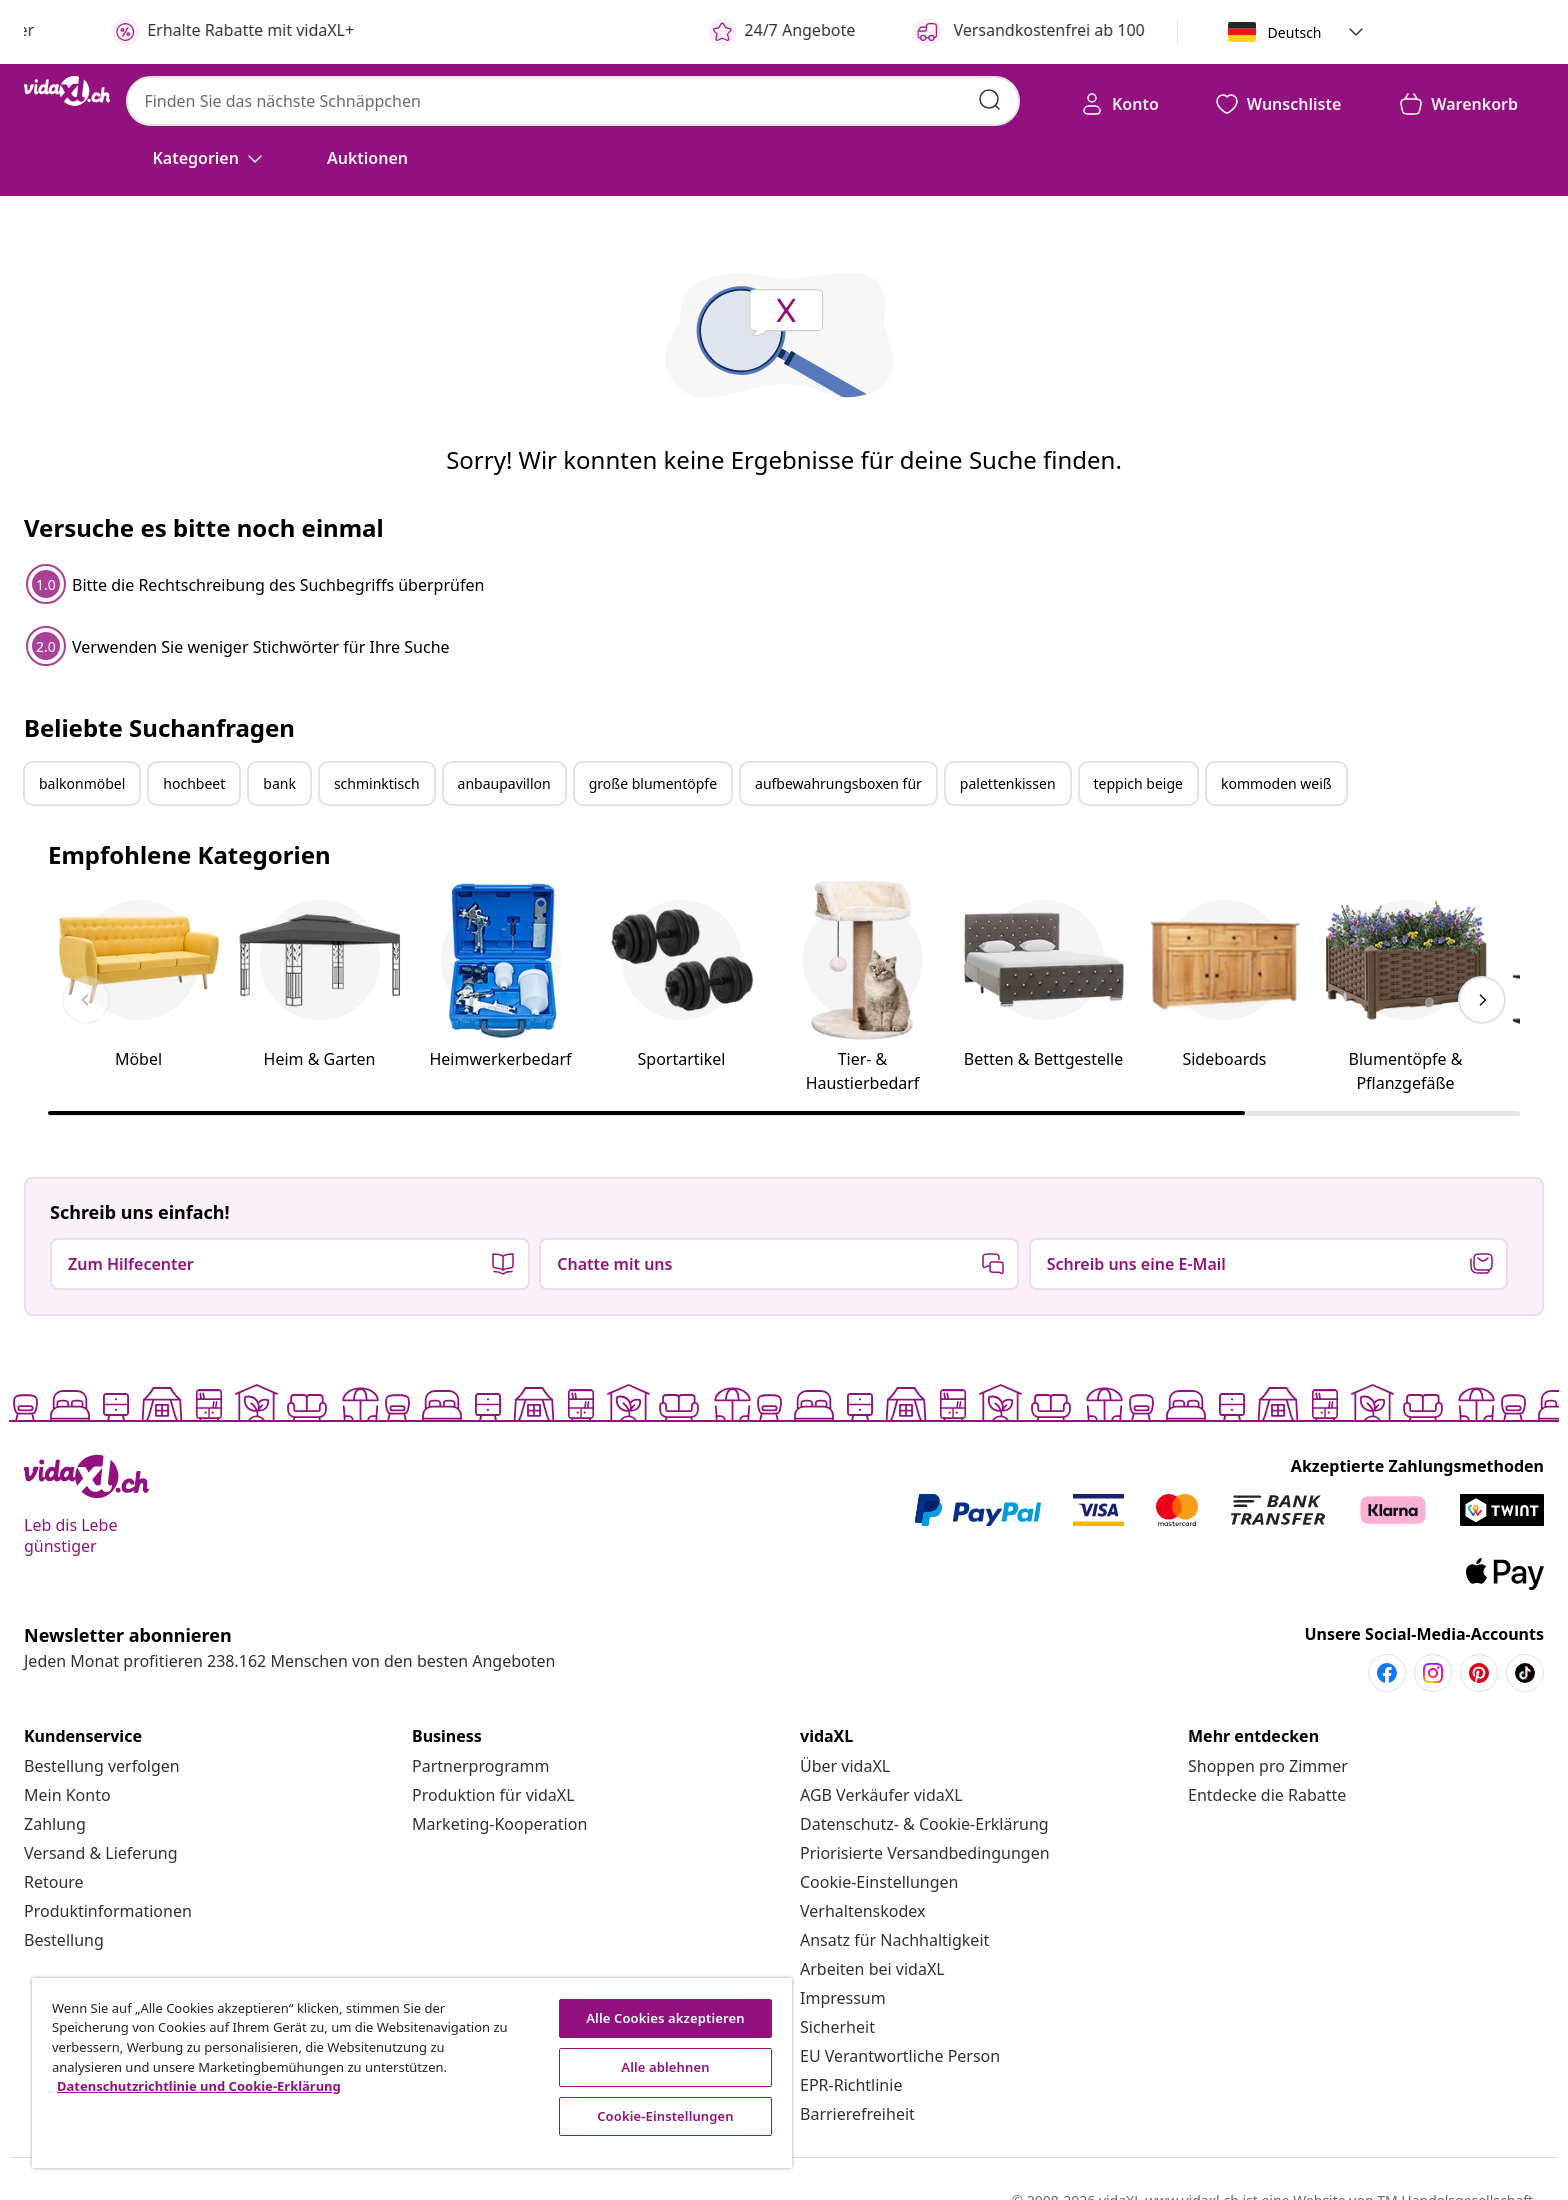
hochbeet (194, 783)
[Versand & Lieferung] (101, 1853)
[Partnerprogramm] (480, 1766)
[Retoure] (54, 1882)
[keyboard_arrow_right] (1482, 1000)
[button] (1356, 32)
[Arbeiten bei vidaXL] (872, 1969)
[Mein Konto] (67, 1795)
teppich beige (1138, 783)
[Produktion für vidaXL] (493, 1795)
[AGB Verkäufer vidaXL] (881, 1795)
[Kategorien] (209, 158)
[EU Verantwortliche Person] (900, 2056)
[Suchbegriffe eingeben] (990, 100)
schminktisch (377, 783)
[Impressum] (843, 1998)
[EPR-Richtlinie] (851, 2085)
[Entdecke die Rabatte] (1267, 1795)
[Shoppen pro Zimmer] (1268, 1766)
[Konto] (1119, 104)
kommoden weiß (1276, 783)
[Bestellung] (64, 1940)
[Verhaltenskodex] (863, 1911)
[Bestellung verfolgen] (102, 1766)
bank (279, 783)
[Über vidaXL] (845, 1766)
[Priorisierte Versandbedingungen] (925, 1853)
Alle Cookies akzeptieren (665, 2018)
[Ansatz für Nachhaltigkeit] (894, 1940)
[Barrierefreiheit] (857, 2114)
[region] (412, 2073)
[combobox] (573, 101)
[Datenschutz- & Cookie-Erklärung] (924, 1824)
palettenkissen (1008, 783)
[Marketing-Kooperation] (499, 1824)
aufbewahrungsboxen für (838, 783)
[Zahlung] (55, 1824)
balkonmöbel (82, 783)
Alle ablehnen (665, 2067)
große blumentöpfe (653, 783)
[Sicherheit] (837, 2027)
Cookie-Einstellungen (879, 1882)
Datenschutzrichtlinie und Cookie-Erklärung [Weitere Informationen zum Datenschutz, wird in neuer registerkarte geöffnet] (199, 2086)
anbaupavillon (504, 783)
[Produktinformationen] (108, 1911)
